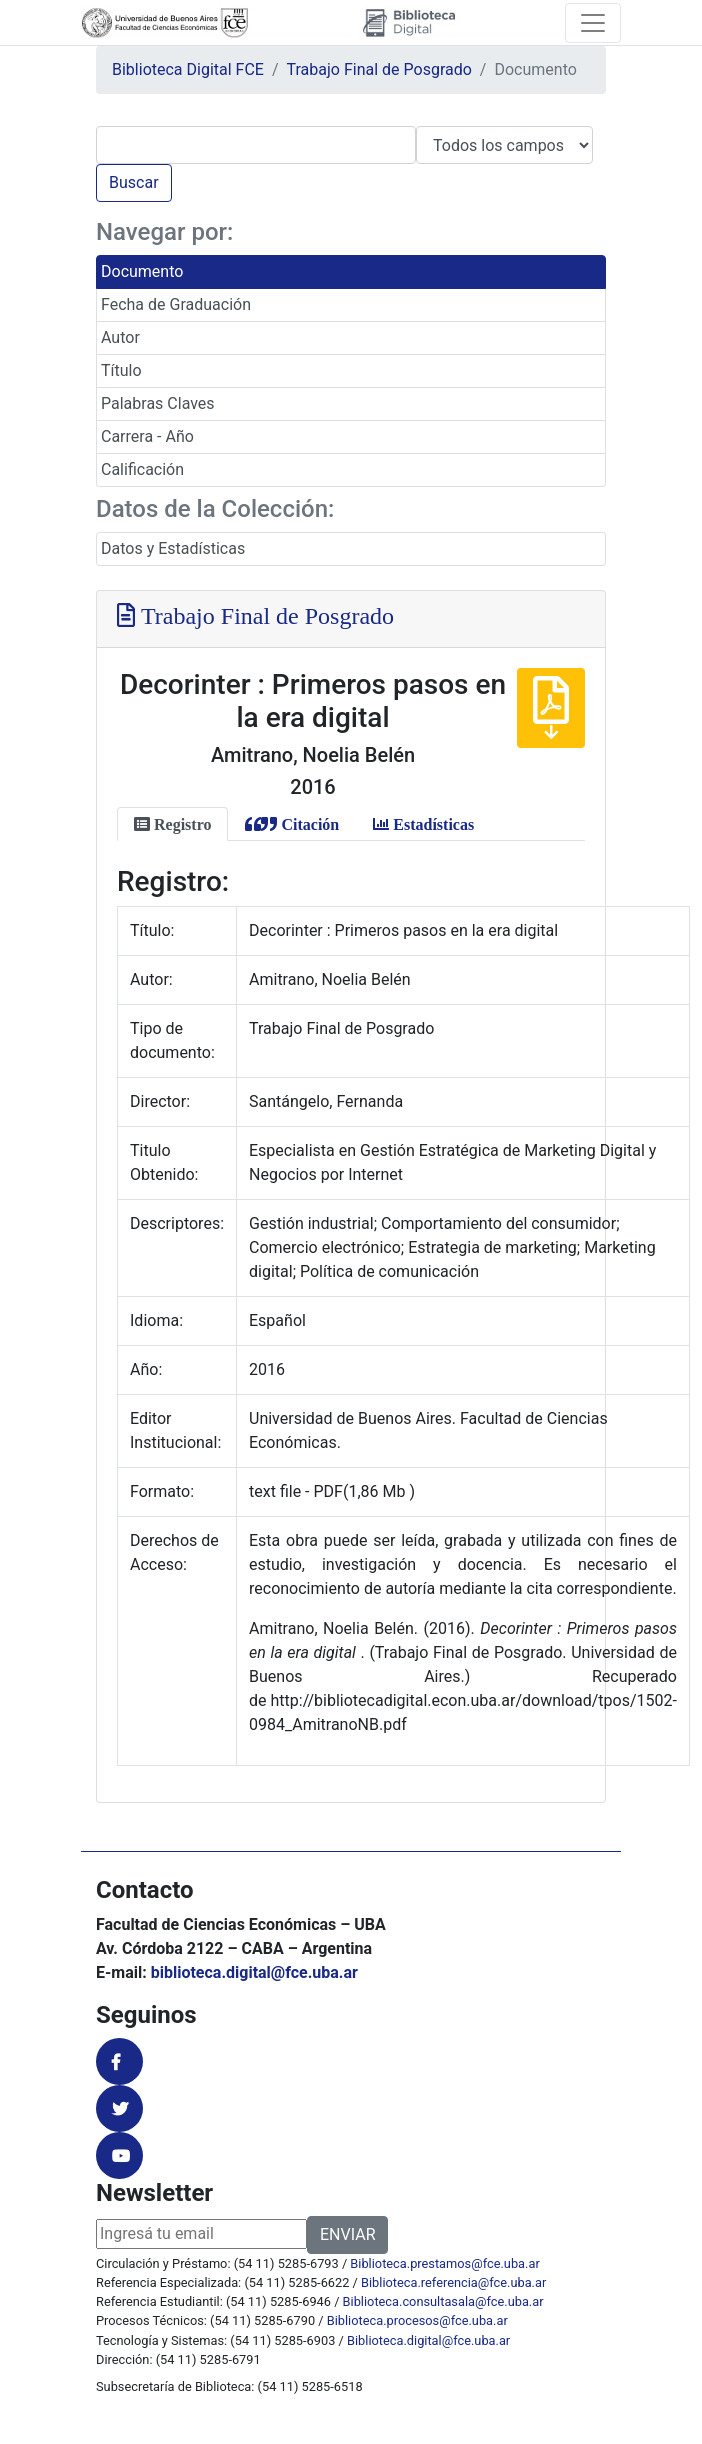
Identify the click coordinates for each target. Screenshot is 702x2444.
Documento (142, 271)
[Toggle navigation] (593, 23)
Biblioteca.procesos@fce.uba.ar (417, 2320)
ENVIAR (347, 2234)
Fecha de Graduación (176, 304)
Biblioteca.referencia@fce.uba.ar (453, 2282)
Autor (120, 337)
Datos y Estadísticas (173, 548)
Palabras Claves (158, 403)
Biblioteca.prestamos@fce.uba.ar (444, 2263)
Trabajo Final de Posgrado (379, 69)
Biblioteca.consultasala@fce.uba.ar (443, 2301)
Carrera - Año (147, 436)
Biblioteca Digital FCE (188, 69)
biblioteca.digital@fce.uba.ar (254, 1972)
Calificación (142, 469)
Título (121, 370)
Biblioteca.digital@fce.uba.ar (428, 2340)
